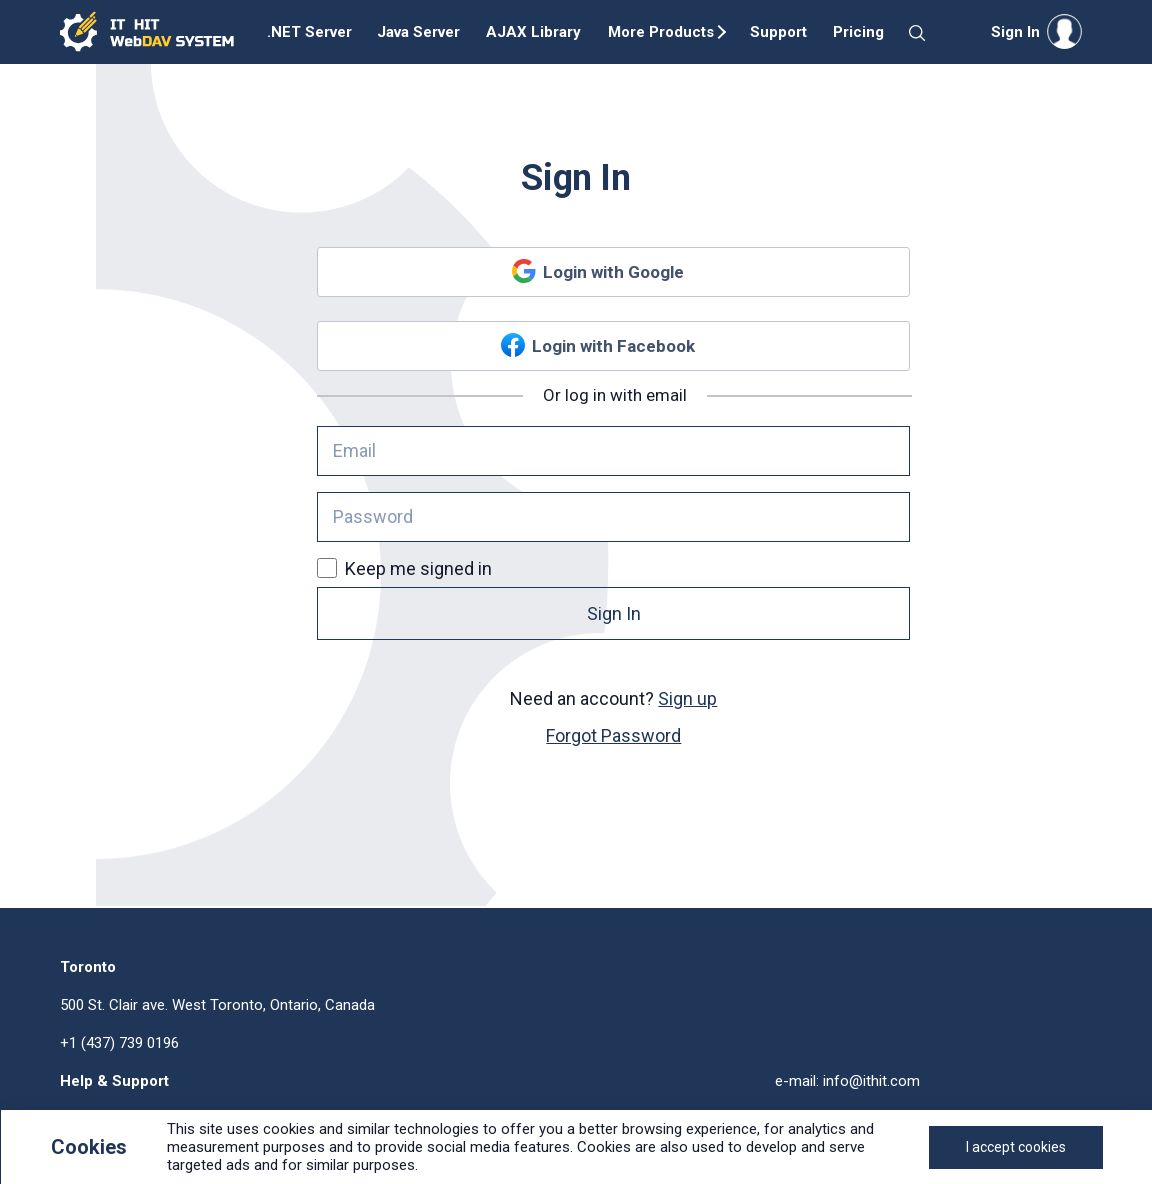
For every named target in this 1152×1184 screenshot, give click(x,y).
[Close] (1016, 1147)
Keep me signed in (404, 568)
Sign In (614, 613)
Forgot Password (613, 735)
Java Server (418, 32)
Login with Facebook (613, 346)
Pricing (858, 32)
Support (778, 32)
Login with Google (613, 272)
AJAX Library (533, 32)
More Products (661, 32)
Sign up (687, 698)
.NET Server (309, 32)
